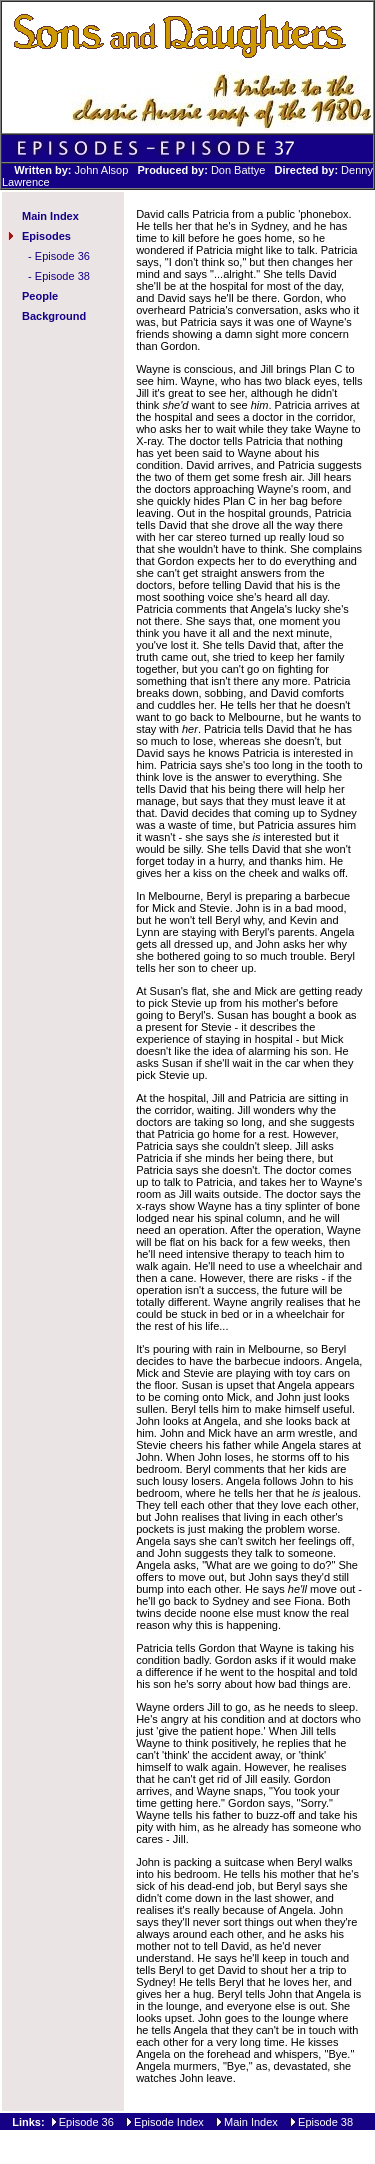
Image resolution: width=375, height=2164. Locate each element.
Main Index (50, 216)
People (40, 296)
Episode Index (169, 2122)
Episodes (46, 236)
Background (54, 316)
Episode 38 (62, 276)
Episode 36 (62, 256)
